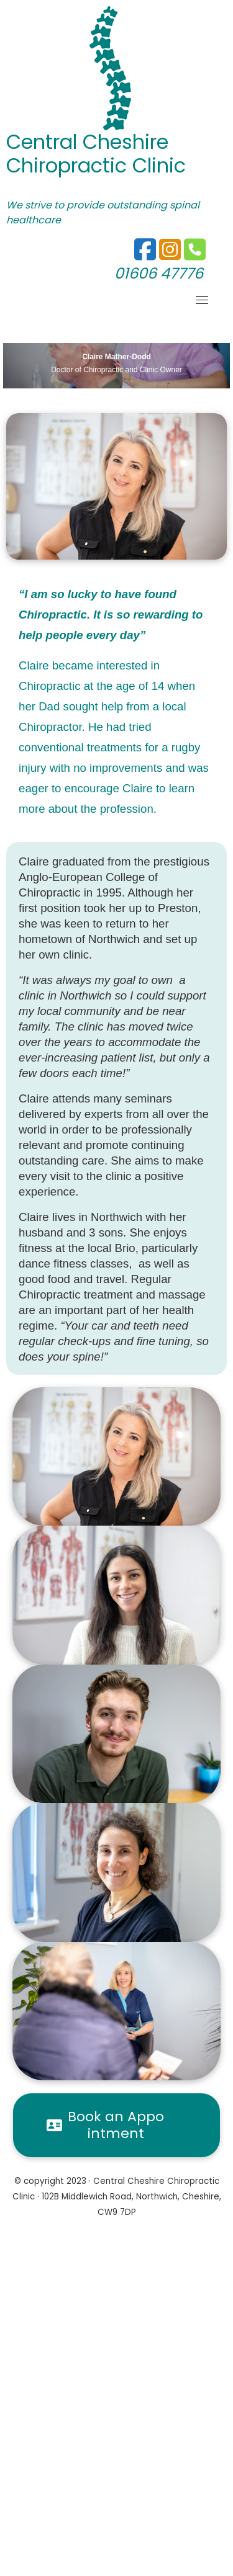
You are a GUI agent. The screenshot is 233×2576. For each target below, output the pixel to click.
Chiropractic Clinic (96, 165)
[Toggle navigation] (202, 299)
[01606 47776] (170, 255)
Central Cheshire (87, 142)
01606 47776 (158, 273)
